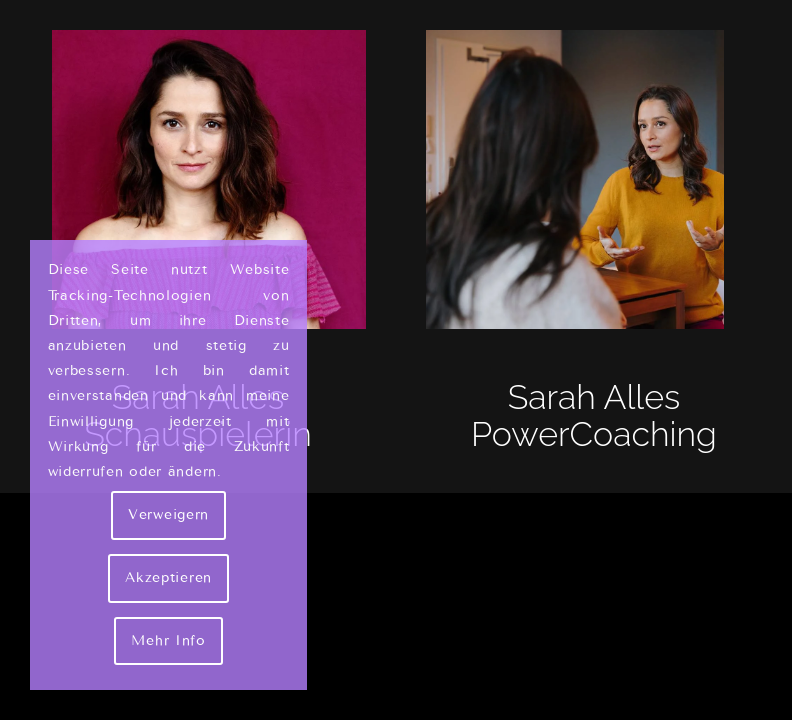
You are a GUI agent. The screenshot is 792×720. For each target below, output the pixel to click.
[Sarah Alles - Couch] (594, 179)
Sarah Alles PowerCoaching (594, 415)
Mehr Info (168, 640)
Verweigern (168, 514)
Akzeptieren (168, 577)
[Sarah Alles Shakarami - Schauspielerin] (198, 179)
